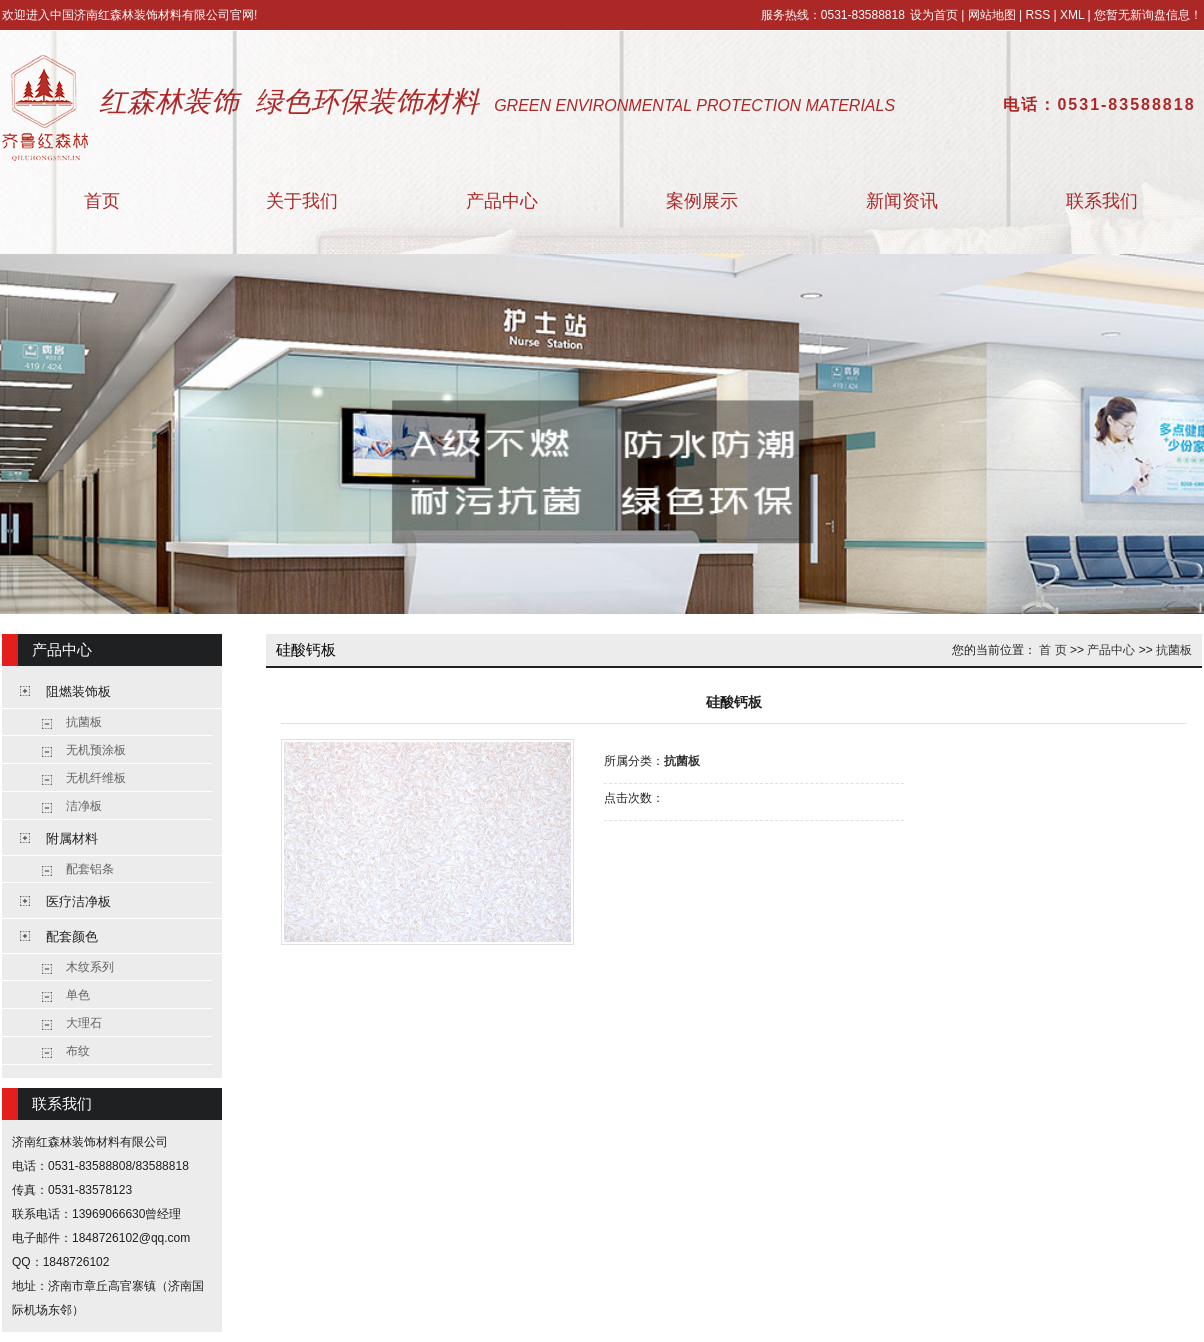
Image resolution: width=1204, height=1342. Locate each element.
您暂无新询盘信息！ (1148, 15)
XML (1072, 15)
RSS (1037, 15)
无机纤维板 (96, 778)
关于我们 (302, 201)
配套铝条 (90, 869)
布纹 (78, 1051)
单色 (78, 995)
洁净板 (84, 806)
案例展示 (702, 201)
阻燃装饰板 (78, 691)
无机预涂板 (96, 750)
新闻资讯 (902, 201)
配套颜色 (72, 936)
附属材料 (72, 838)
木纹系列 (90, 967)
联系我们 (1102, 201)
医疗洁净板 (78, 901)
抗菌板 (84, 722)
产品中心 (502, 201)
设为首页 (934, 15)
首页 (102, 201)
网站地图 (992, 15)
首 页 (1052, 650)
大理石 (84, 1023)
